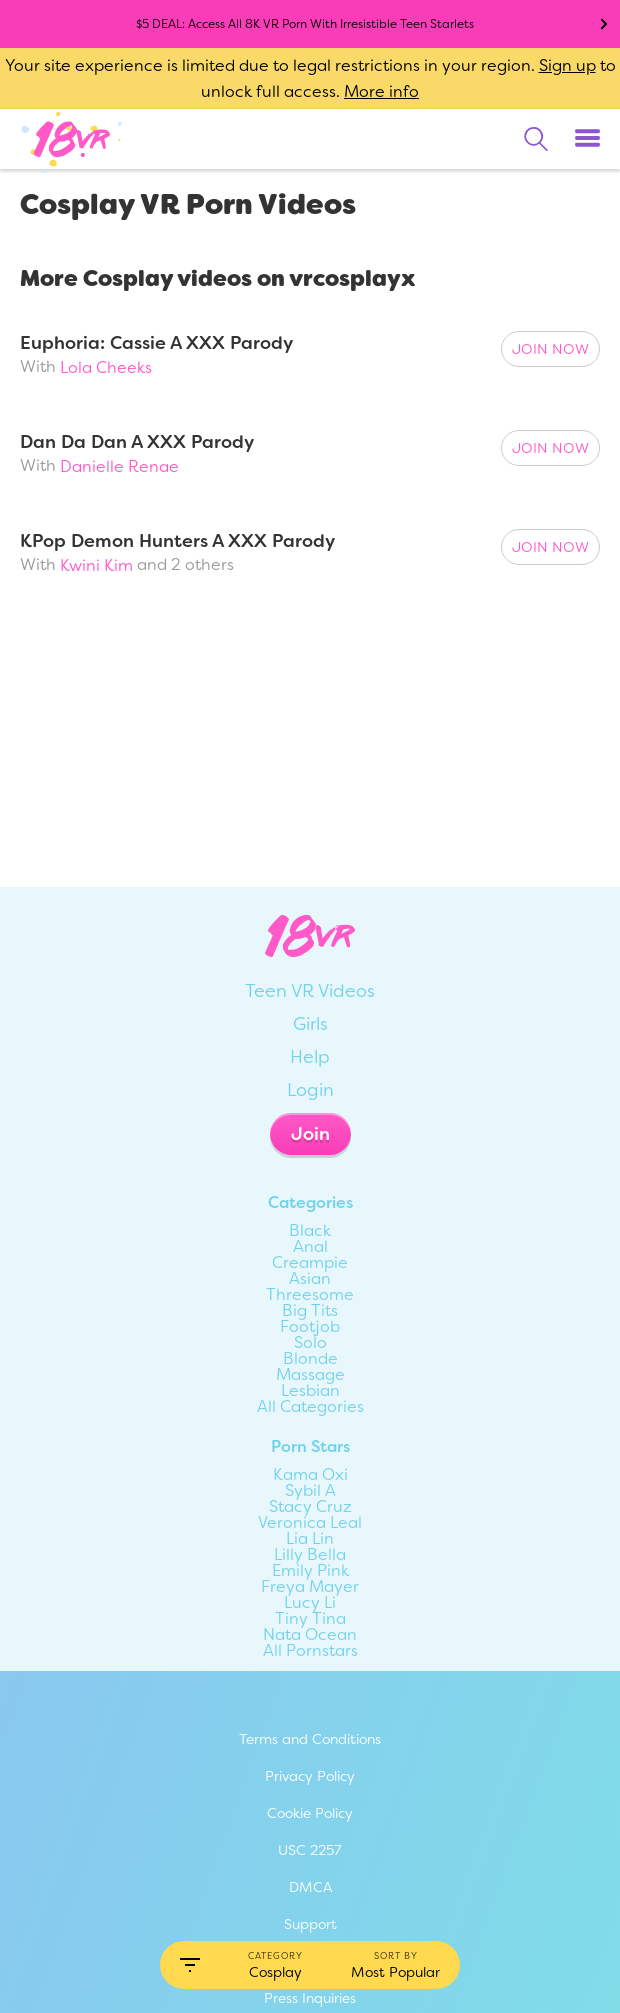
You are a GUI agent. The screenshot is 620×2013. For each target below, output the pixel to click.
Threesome (310, 1295)
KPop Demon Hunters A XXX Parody (177, 541)
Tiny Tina (310, 1619)
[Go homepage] (72, 138)
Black (310, 1231)
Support (310, 1924)
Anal (310, 1247)
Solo (310, 1343)
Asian (310, 1279)
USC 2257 (310, 1850)
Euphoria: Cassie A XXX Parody (156, 343)
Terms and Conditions (310, 1739)
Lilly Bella (310, 1555)
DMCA (310, 1887)
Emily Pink (310, 1571)
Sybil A (310, 1491)
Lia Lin (310, 1539)
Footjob (310, 1327)
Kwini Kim (96, 565)
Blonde (310, 1359)
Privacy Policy (310, 1776)
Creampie (310, 1263)
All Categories (310, 1407)
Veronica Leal (310, 1523)
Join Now (550, 349)
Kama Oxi (310, 1475)
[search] (536, 139)
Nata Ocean (310, 1635)
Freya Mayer (310, 1587)
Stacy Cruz (310, 1507)
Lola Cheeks (106, 367)
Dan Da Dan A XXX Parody (137, 442)
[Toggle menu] (587, 139)
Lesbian (310, 1391)
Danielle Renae (119, 466)
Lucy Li (310, 1603)
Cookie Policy (310, 1813)
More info (381, 91)
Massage (310, 1375)
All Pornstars (310, 1651)
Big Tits (310, 1311)
